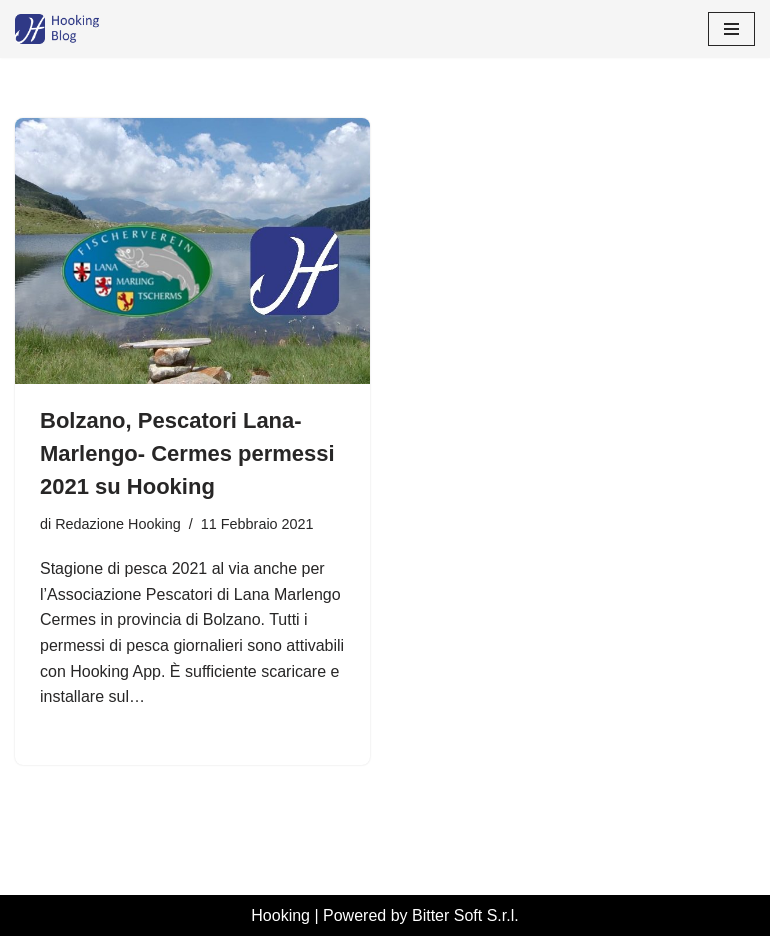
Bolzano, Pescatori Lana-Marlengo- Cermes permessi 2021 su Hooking (187, 453)
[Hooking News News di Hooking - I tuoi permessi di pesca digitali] (75, 29)
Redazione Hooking (118, 524)
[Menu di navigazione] (731, 29)
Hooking (280, 915)
